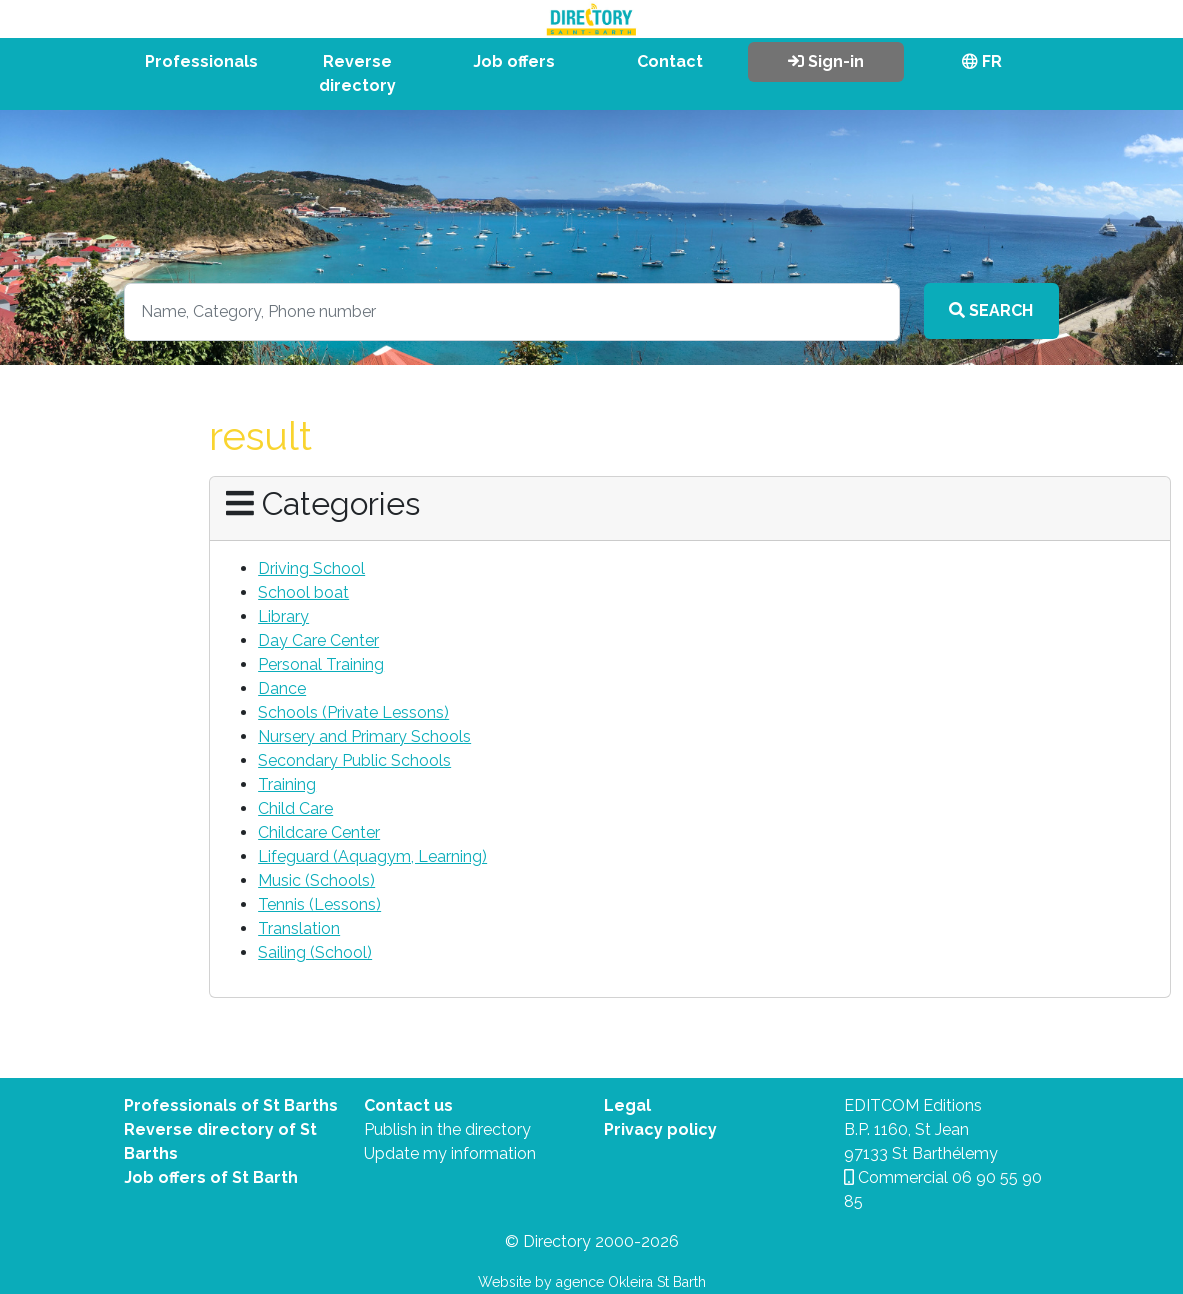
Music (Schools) (316, 880)
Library (283, 616)
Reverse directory (357, 73)
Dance (282, 688)
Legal (627, 1105)
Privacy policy (660, 1129)
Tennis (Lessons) (319, 904)
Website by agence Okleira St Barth (592, 1282)
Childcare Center (319, 832)
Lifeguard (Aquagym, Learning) (372, 856)
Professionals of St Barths (231, 1105)
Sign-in (826, 61)
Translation (299, 928)
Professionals (201, 61)
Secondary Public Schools (354, 760)
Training (287, 784)
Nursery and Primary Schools (364, 736)
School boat (303, 592)
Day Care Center (318, 640)
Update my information (450, 1153)
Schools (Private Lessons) (353, 712)
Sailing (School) (315, 952)
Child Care (295, 808)
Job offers (514, 61)
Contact (670, 61)
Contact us (408, 1105)
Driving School (311, 568)
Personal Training (321, 664)
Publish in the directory (447, 1129)
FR (982, 61)
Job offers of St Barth (211, 1177)
